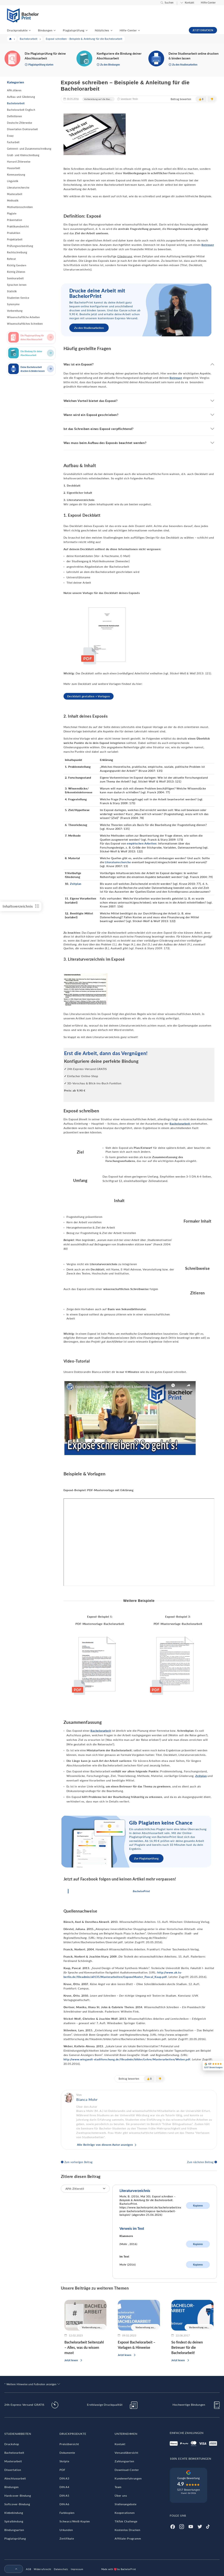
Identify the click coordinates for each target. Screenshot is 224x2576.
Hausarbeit (13, 168)
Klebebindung (13, 2512)
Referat (11, 258)
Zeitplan (75, 883)
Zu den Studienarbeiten (89, 327)
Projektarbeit (14, 239)
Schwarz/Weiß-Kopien (74, 2521)
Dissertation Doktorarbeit (22, 129)
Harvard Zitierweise (18, 161)
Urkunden (66, 2529)
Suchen (169, 2)
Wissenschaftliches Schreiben (25, 323)
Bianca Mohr (86, 2099)
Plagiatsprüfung (73, 30)
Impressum (77, 2569)
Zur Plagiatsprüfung (146, 1858)
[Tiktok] (208, 2526)
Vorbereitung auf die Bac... (98, 99)
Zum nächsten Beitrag (200, 2162)
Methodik (12, 200)
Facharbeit (13, 142)
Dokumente (67, 2452)
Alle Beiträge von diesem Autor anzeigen (105, 2144)
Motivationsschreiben (20, 207)
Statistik (12, 291)
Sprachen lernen (17, 284)
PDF (62, 2469)
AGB (28, 2569)
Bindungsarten (14, 2529)
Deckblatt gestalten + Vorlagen (88, 696)
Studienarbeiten (17, 2433)
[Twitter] (200, 2526)
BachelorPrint (141, 1891)
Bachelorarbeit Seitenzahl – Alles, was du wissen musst (84, 2347)
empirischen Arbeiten (141, 843)
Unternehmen (126, 2433)
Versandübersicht (126, 2452)
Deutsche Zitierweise (19, 122)
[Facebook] (172, 2526)
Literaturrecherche (18, 187)
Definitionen (14, 116)
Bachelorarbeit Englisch (21, 109)
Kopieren (198, 2205)
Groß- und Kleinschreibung (23, 155)
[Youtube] (191, 2526)
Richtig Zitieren (16, 271)
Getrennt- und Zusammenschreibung (29, 148)
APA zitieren (14, 90)
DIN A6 (64, 2504)
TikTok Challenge (126, 2521)
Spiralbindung (13, 2521)
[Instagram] (181, 2526)
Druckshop (11, 2444)
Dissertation (12, 2469)
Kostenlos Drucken (127, 2529)
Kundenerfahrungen (128, 2478)
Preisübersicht (69, 2444)
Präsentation (14, 219)
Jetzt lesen (71, 2360)
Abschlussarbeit (15, 2478)
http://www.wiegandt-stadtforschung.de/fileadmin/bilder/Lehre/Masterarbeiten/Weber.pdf (127, 2059)
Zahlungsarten (124, 2461)
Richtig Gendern (16, 265)
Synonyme (13, 304)
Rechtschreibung (17, 252)
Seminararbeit (15, 278)
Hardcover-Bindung (17, 2495)
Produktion (13, 232)
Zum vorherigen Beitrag (78, 2162)
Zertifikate (66, 2538)
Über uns (121, 2495)
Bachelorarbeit (16, 103)
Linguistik (12, 181)
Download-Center (127, 2469)
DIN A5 (64, 2495)
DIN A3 (64, 2478)
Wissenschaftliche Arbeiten (23, 317)
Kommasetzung (16, 174)
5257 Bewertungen (188, 2489)
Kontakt (189, 2)
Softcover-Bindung (17, 2504)
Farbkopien (67, 2512)
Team (118, 2487)
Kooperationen (125, 2512)
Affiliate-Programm (128, 2538)
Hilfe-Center (208, 2)
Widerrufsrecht (42, 2569)
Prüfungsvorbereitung (20, 245)
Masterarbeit (14, 194)
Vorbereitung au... (92, 2327)
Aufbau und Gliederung (21, 96)
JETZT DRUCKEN (202, 30)
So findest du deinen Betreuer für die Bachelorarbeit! (187, 2347)
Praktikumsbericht (18, 226)
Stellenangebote (125, 2504)
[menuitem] (12, 2569)
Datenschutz (61, 2569)
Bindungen (45, 30)
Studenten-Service (18, 297)
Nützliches (102, 30)
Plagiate (11, 213)
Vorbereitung (15, 310)
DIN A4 (64, 2487)
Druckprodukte (17, 30)
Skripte (64, 2461)
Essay (10, 135)
